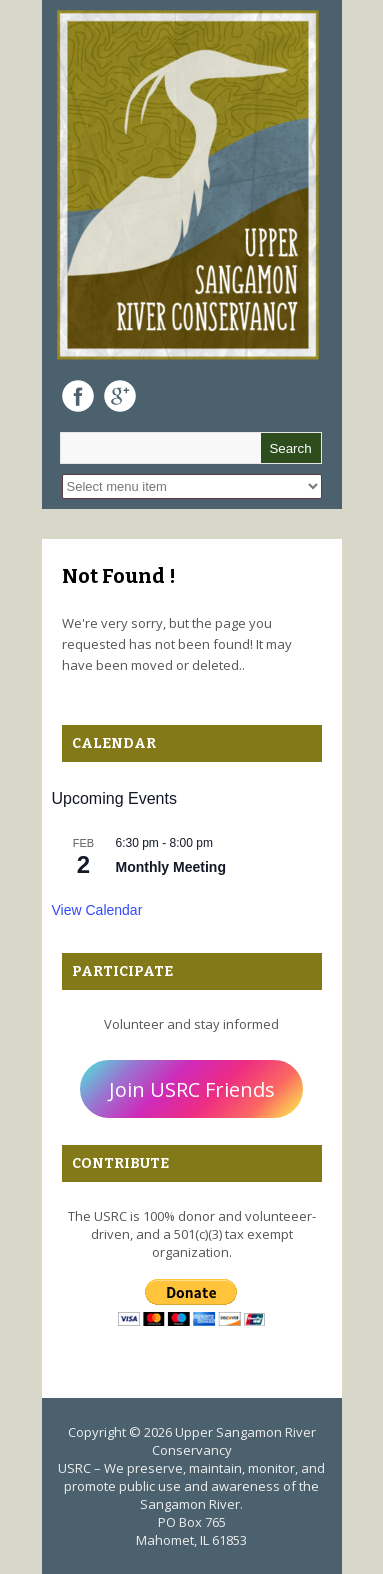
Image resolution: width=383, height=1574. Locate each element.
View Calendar (97, 910)
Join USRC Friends (192, 1089)
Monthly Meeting (171, 867)
